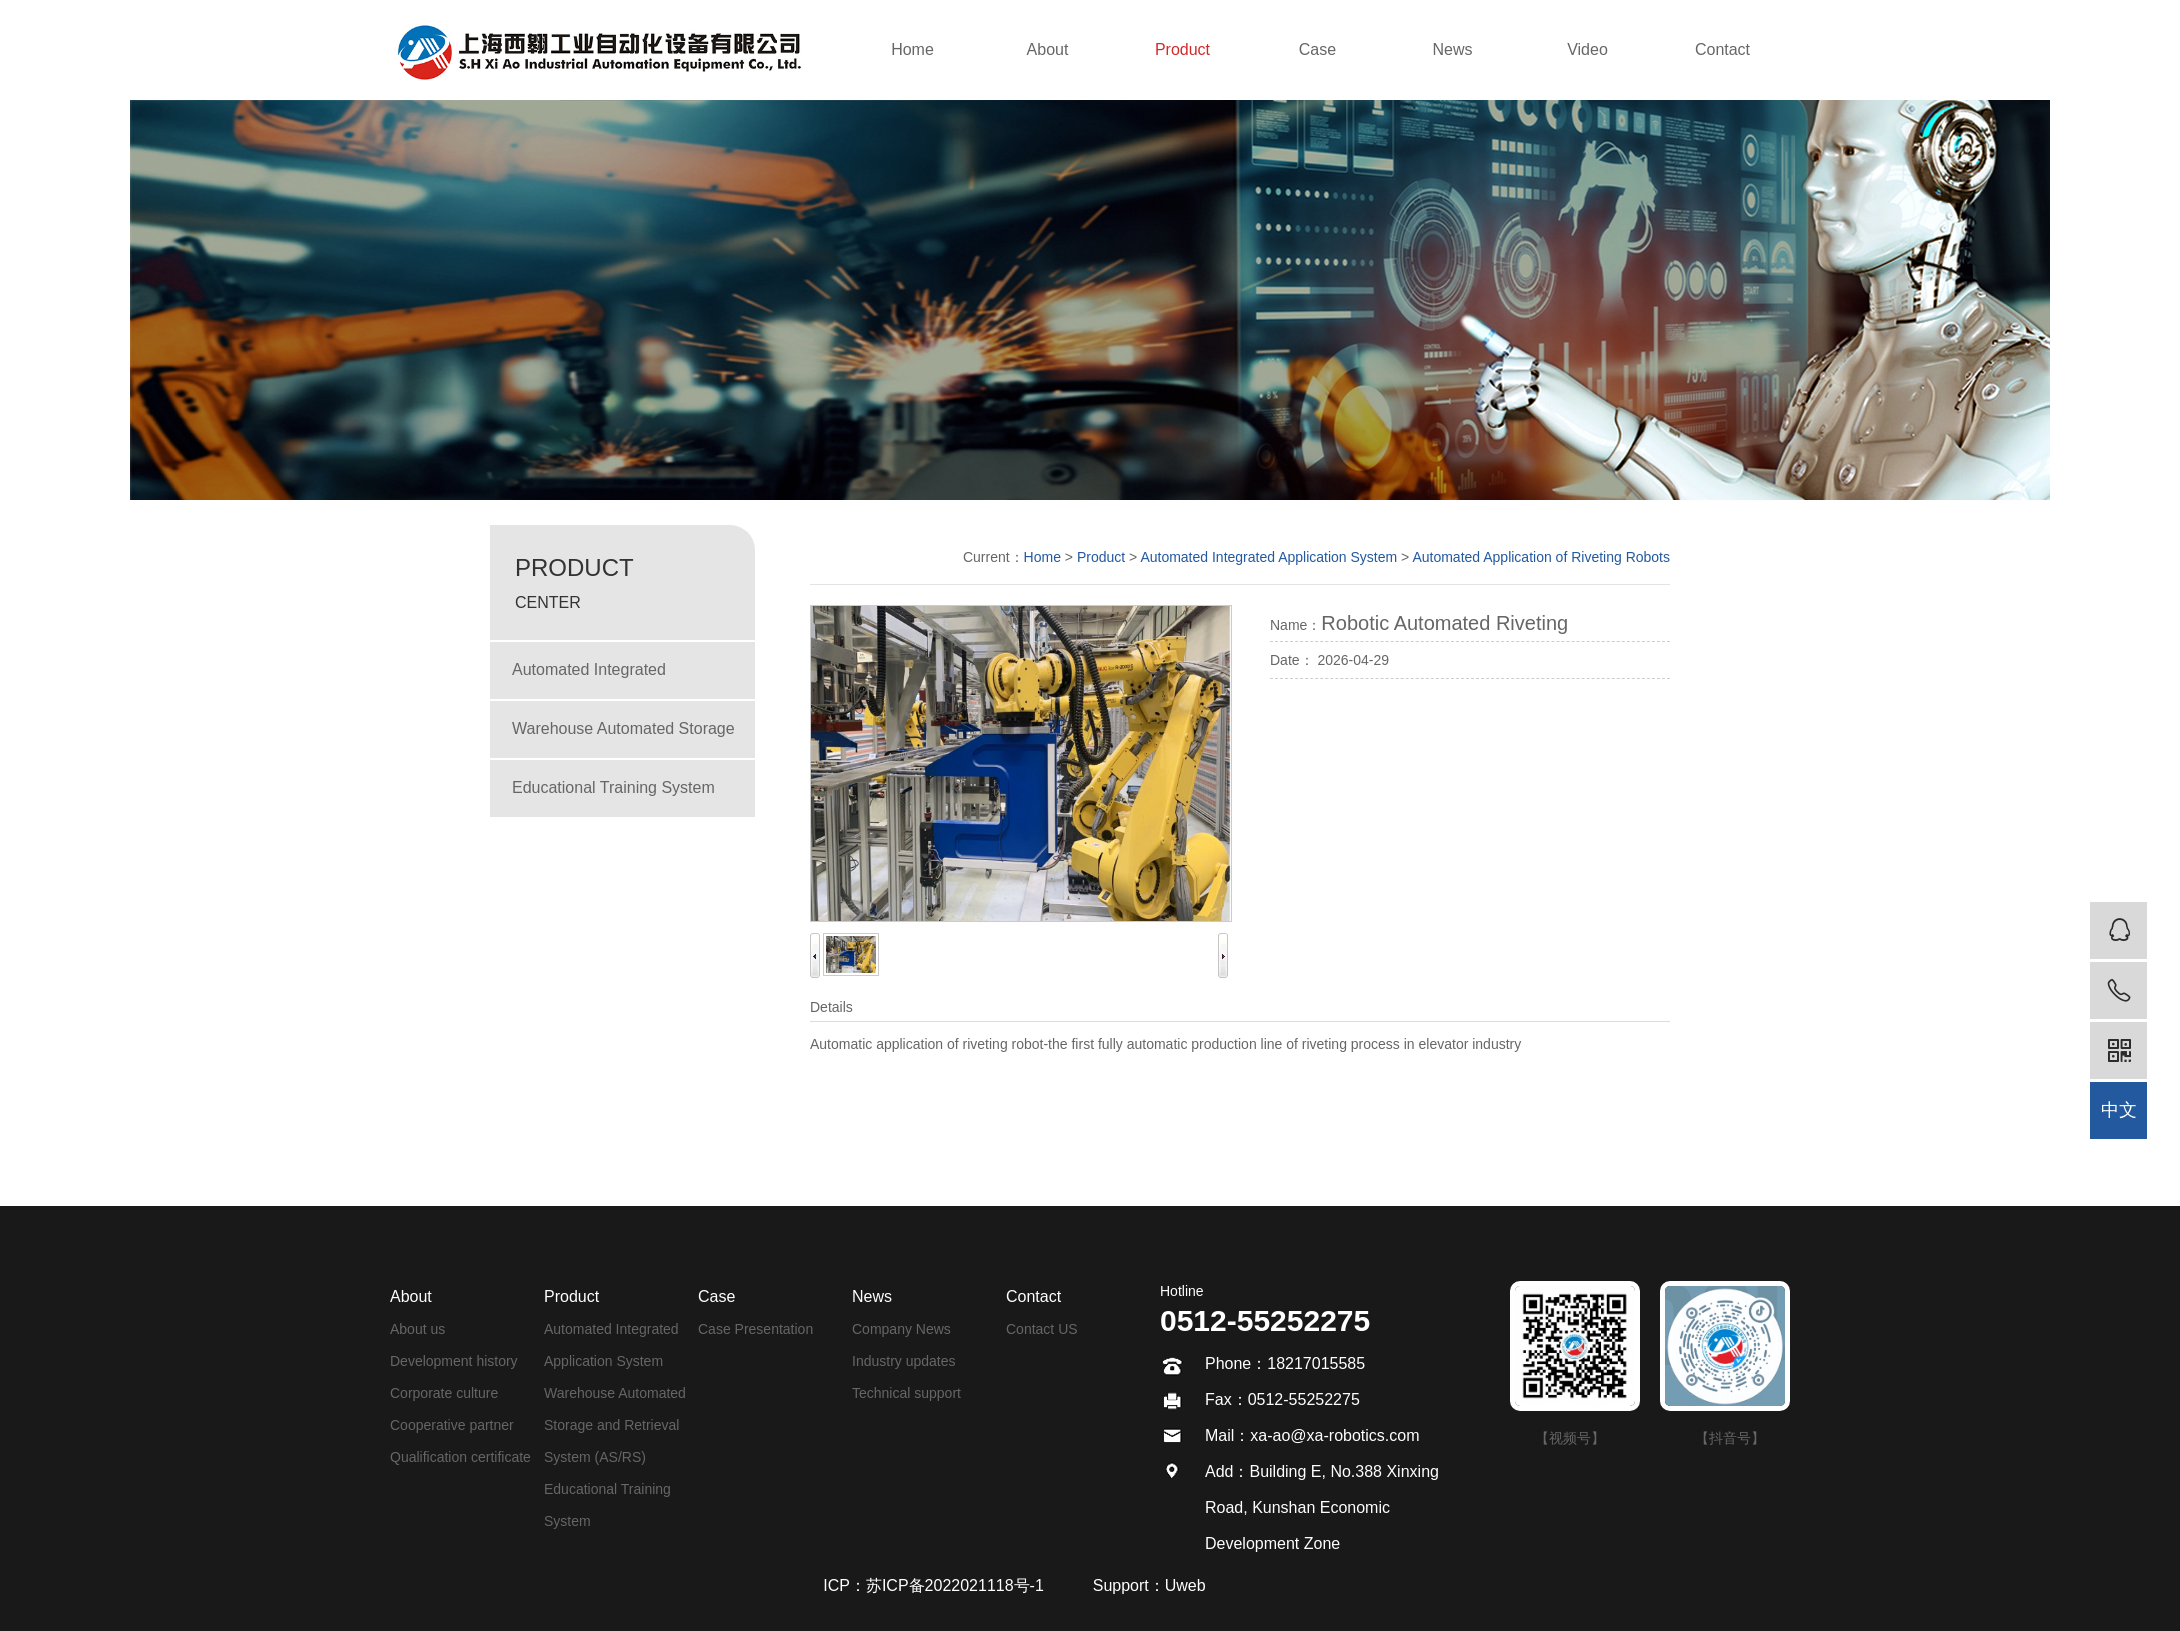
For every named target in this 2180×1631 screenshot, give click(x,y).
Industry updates (904, 1361)
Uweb (1185, 1585)
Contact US (1042, 1329)
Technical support (906, 1393)
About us (417, 1329)
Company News (901, 1329)
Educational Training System (613, 787)
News (1452, 49)
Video (1587, 49)
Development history (454, 1361)
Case (1317, 49)
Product (1182, 49)
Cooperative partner (452, 1425)
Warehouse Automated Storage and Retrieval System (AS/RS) (623, 738)
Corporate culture (444, 1393)
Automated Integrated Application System (589, 679)
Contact (1722, 49)
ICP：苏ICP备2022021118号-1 (933, 1585)
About (1048, 49)
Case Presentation (755, 1329)
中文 (2119, 1110)
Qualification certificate (460, 1457)
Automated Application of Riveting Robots (1541, 557)
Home (912, 49)
